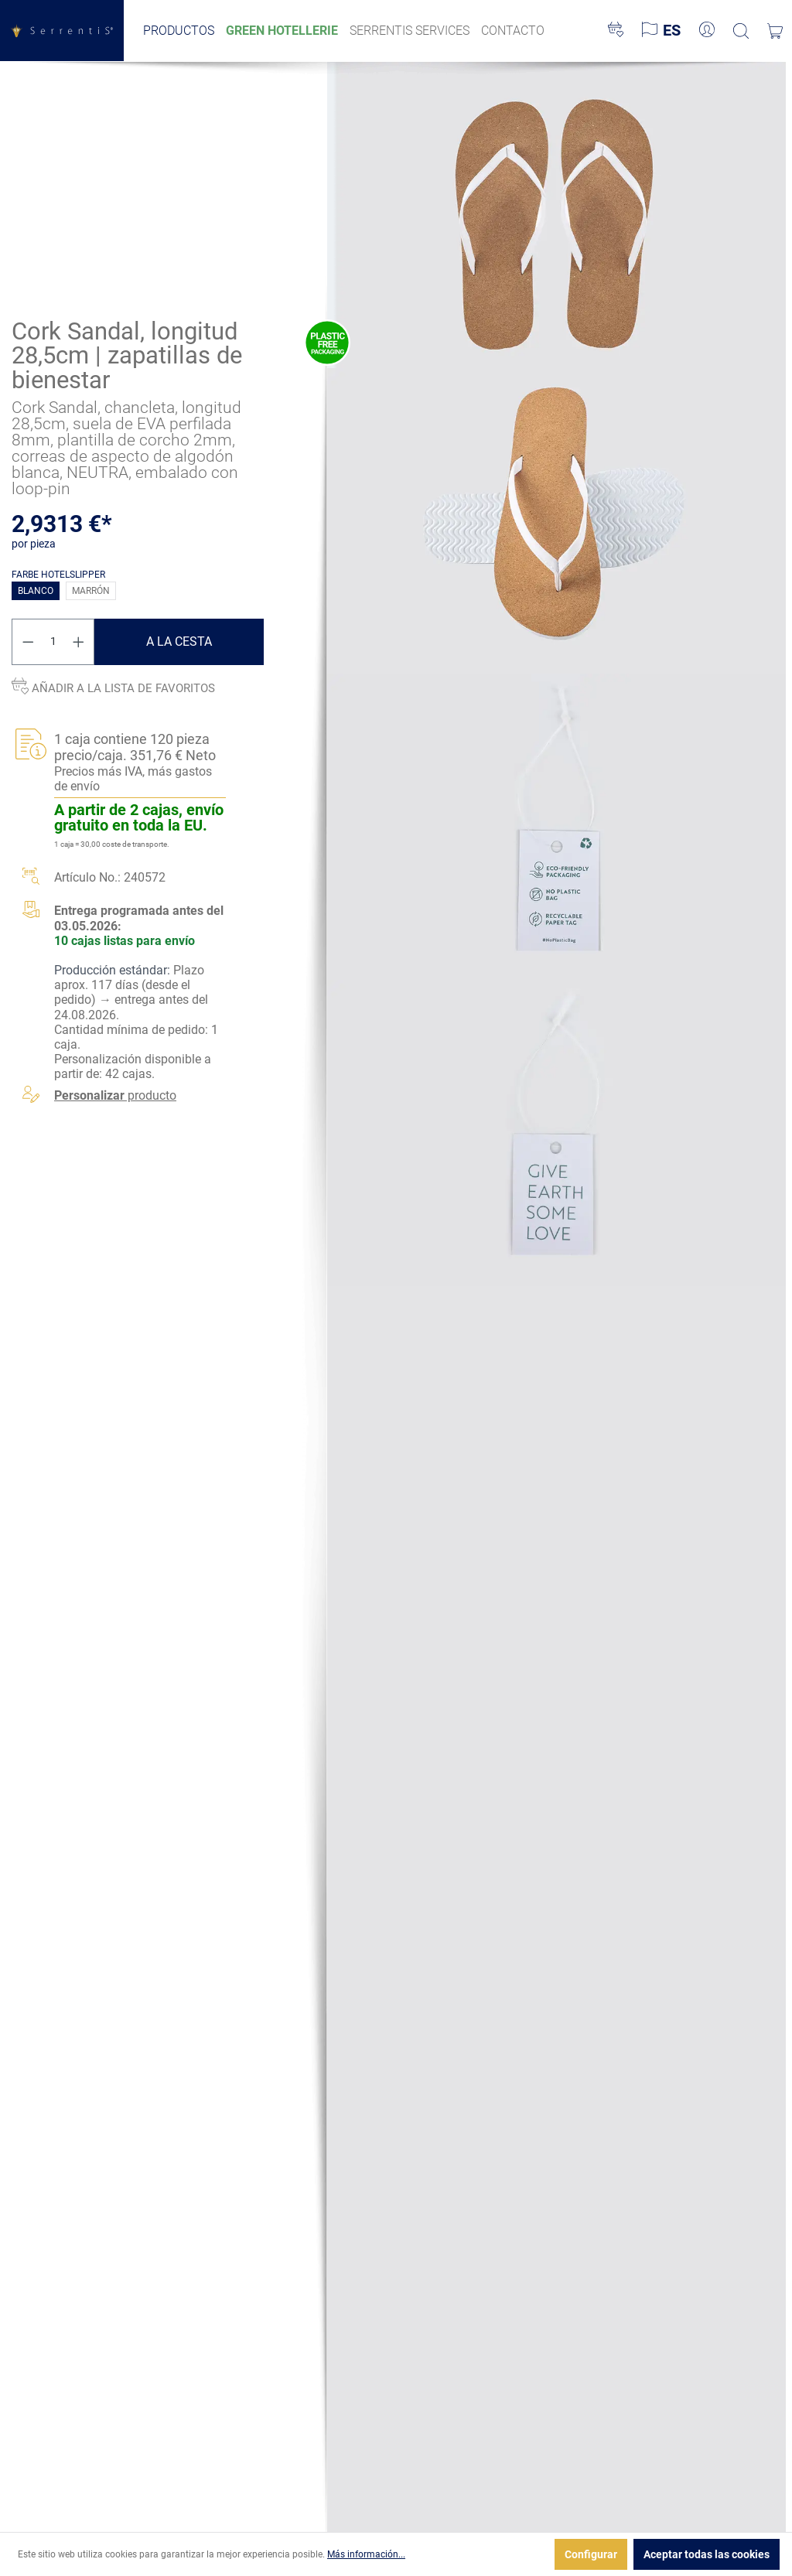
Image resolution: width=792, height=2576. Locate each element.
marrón (91, 590)
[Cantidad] (53, 642)
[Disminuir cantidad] (28, 642)
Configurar (591, 2554)
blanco (35, 590)
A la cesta (179, 641)
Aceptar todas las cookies (707, 2554)
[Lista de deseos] (615, 31)
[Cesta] (775, 31)
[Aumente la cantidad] (79, 642)
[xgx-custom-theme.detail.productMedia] (556, 214)
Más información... (366, 2554)
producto (115, 1095)
